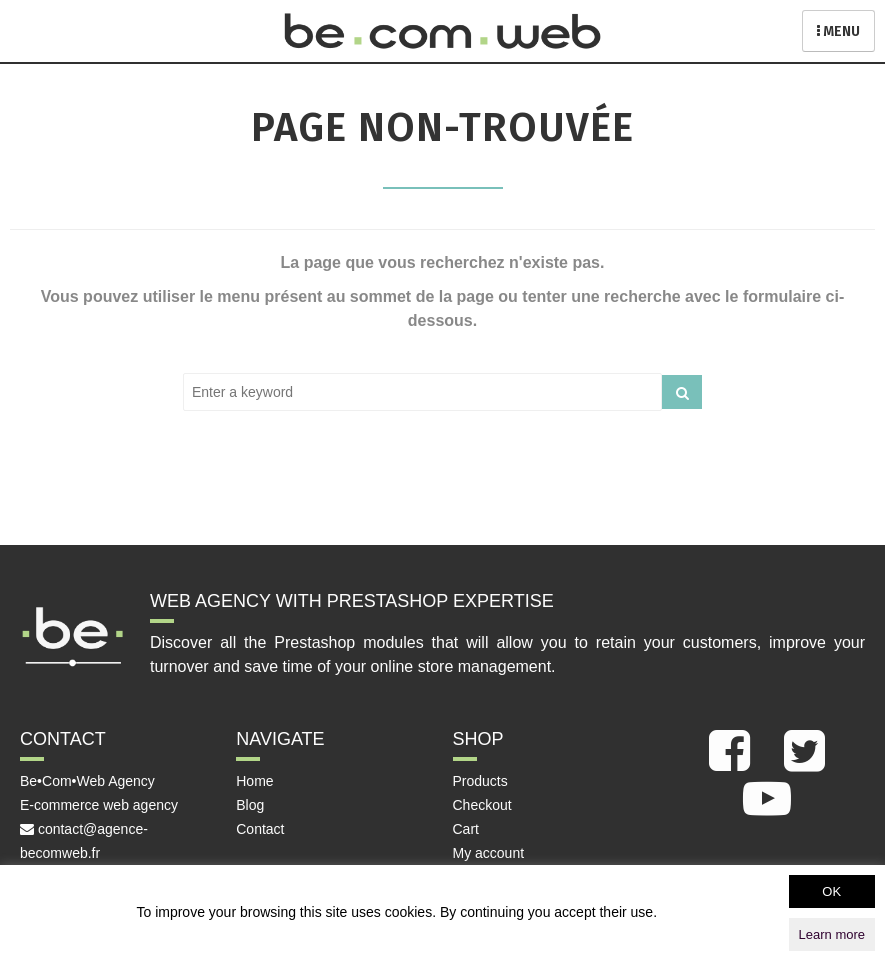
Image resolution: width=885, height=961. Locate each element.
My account (489, 853)
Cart (466, 829)
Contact (260, 829)
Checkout (482, 805)
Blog (250, 805)
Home (254, 781)
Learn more (832, 934)
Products (480, 781)
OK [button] (831, 891)
